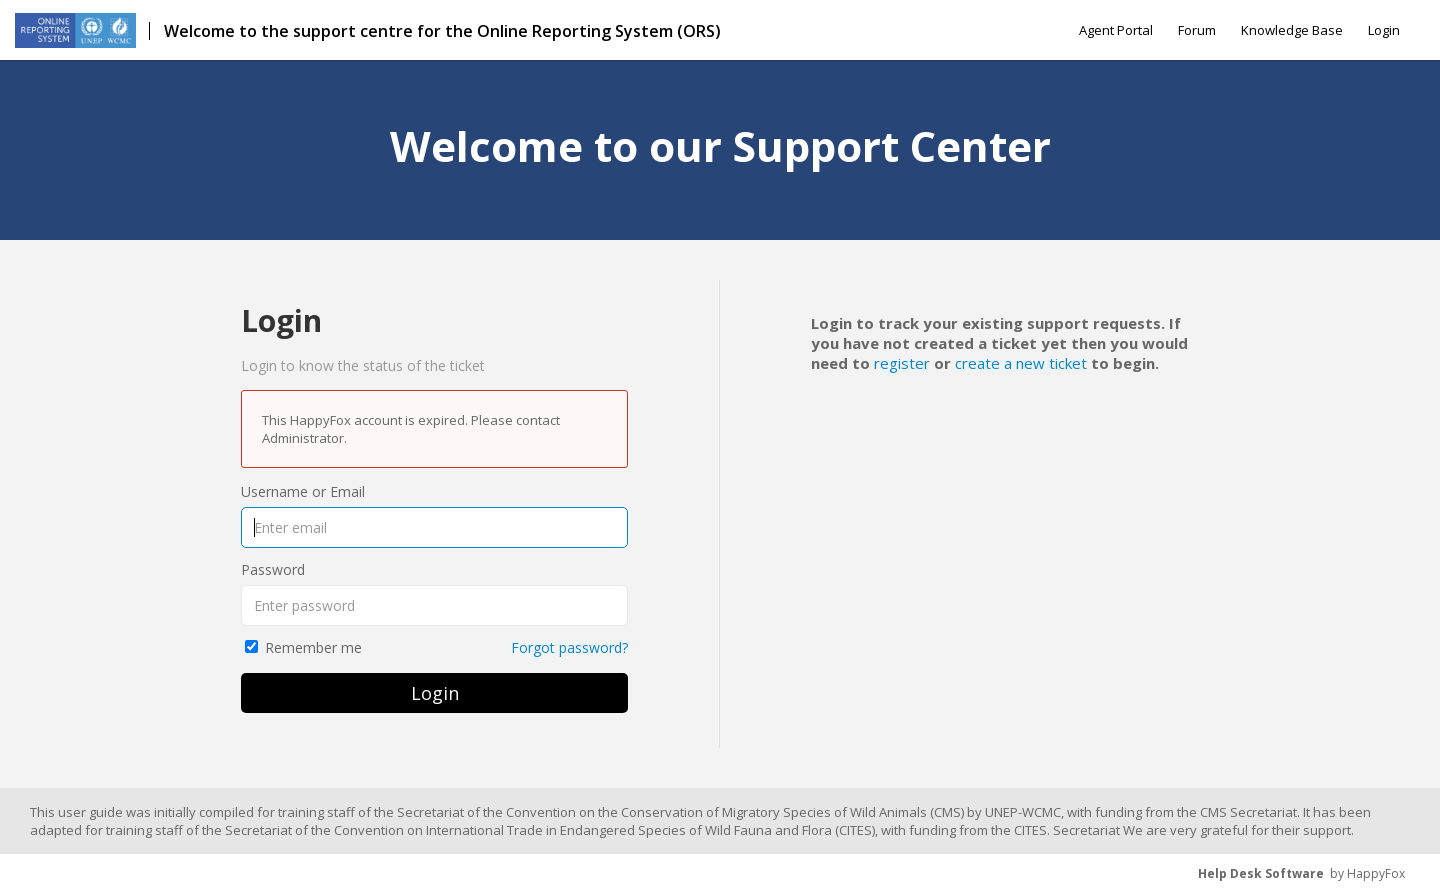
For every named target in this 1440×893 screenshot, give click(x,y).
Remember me (313, 647)
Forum (1197, 30)
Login (1384, 30)
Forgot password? (569, 647)
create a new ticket (1021, 363)
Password (273, 569)
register (902, 363)
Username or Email (303, 491)
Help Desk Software (1261, 873)
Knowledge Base (1292, 30)
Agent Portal (1116, 30)
